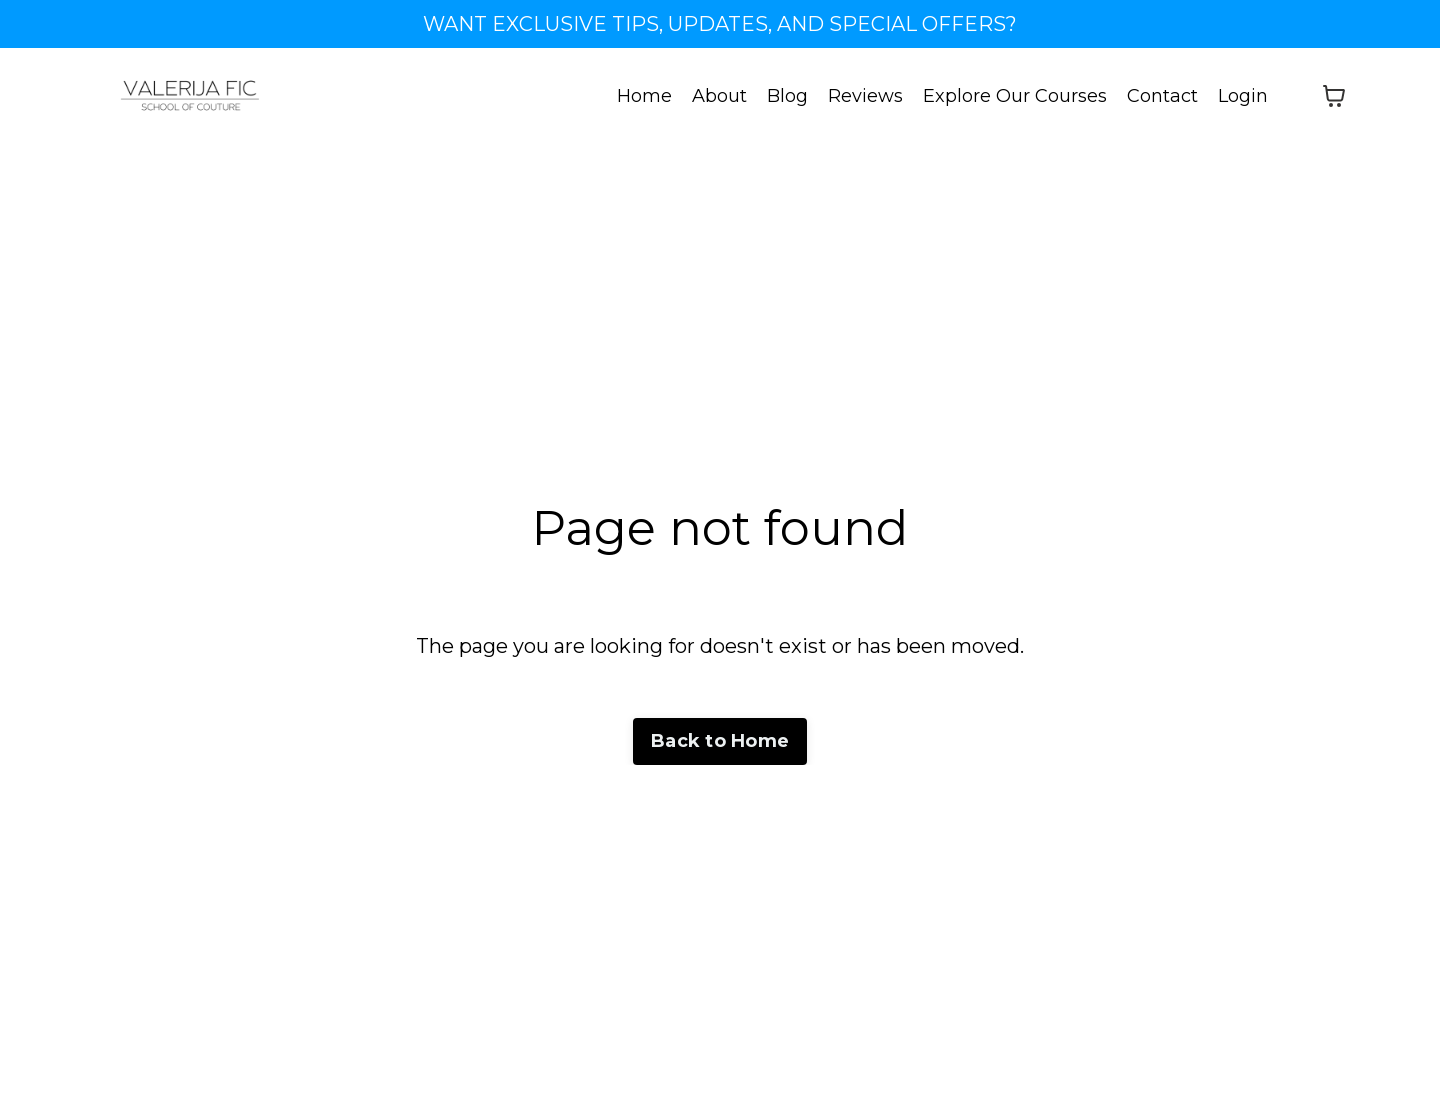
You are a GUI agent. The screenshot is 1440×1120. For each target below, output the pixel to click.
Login (1243, 96)
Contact (1162, 96)
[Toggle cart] (1334, 96)
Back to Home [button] (720, 741)
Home (644, 96)
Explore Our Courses (1015, 96)
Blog (787, 96)
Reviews (865, 96)
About (719, 96)
